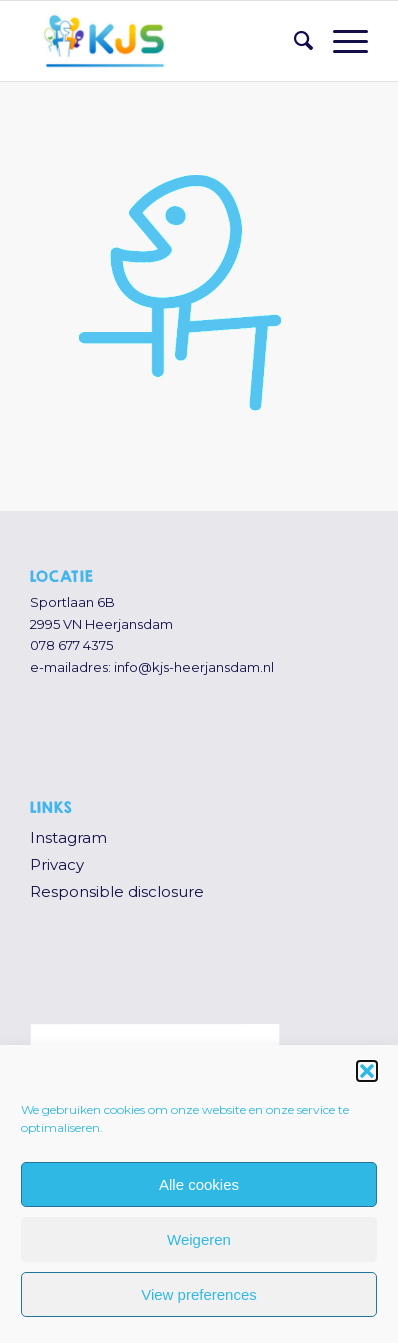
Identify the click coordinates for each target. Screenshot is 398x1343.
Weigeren (199, 1239)
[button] (367, 1071)
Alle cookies (199, 1184)
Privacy (57, 864)
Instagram (68, 837)
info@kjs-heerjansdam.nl (194, 667)
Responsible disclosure (117, 891)
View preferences (199, 1294)
